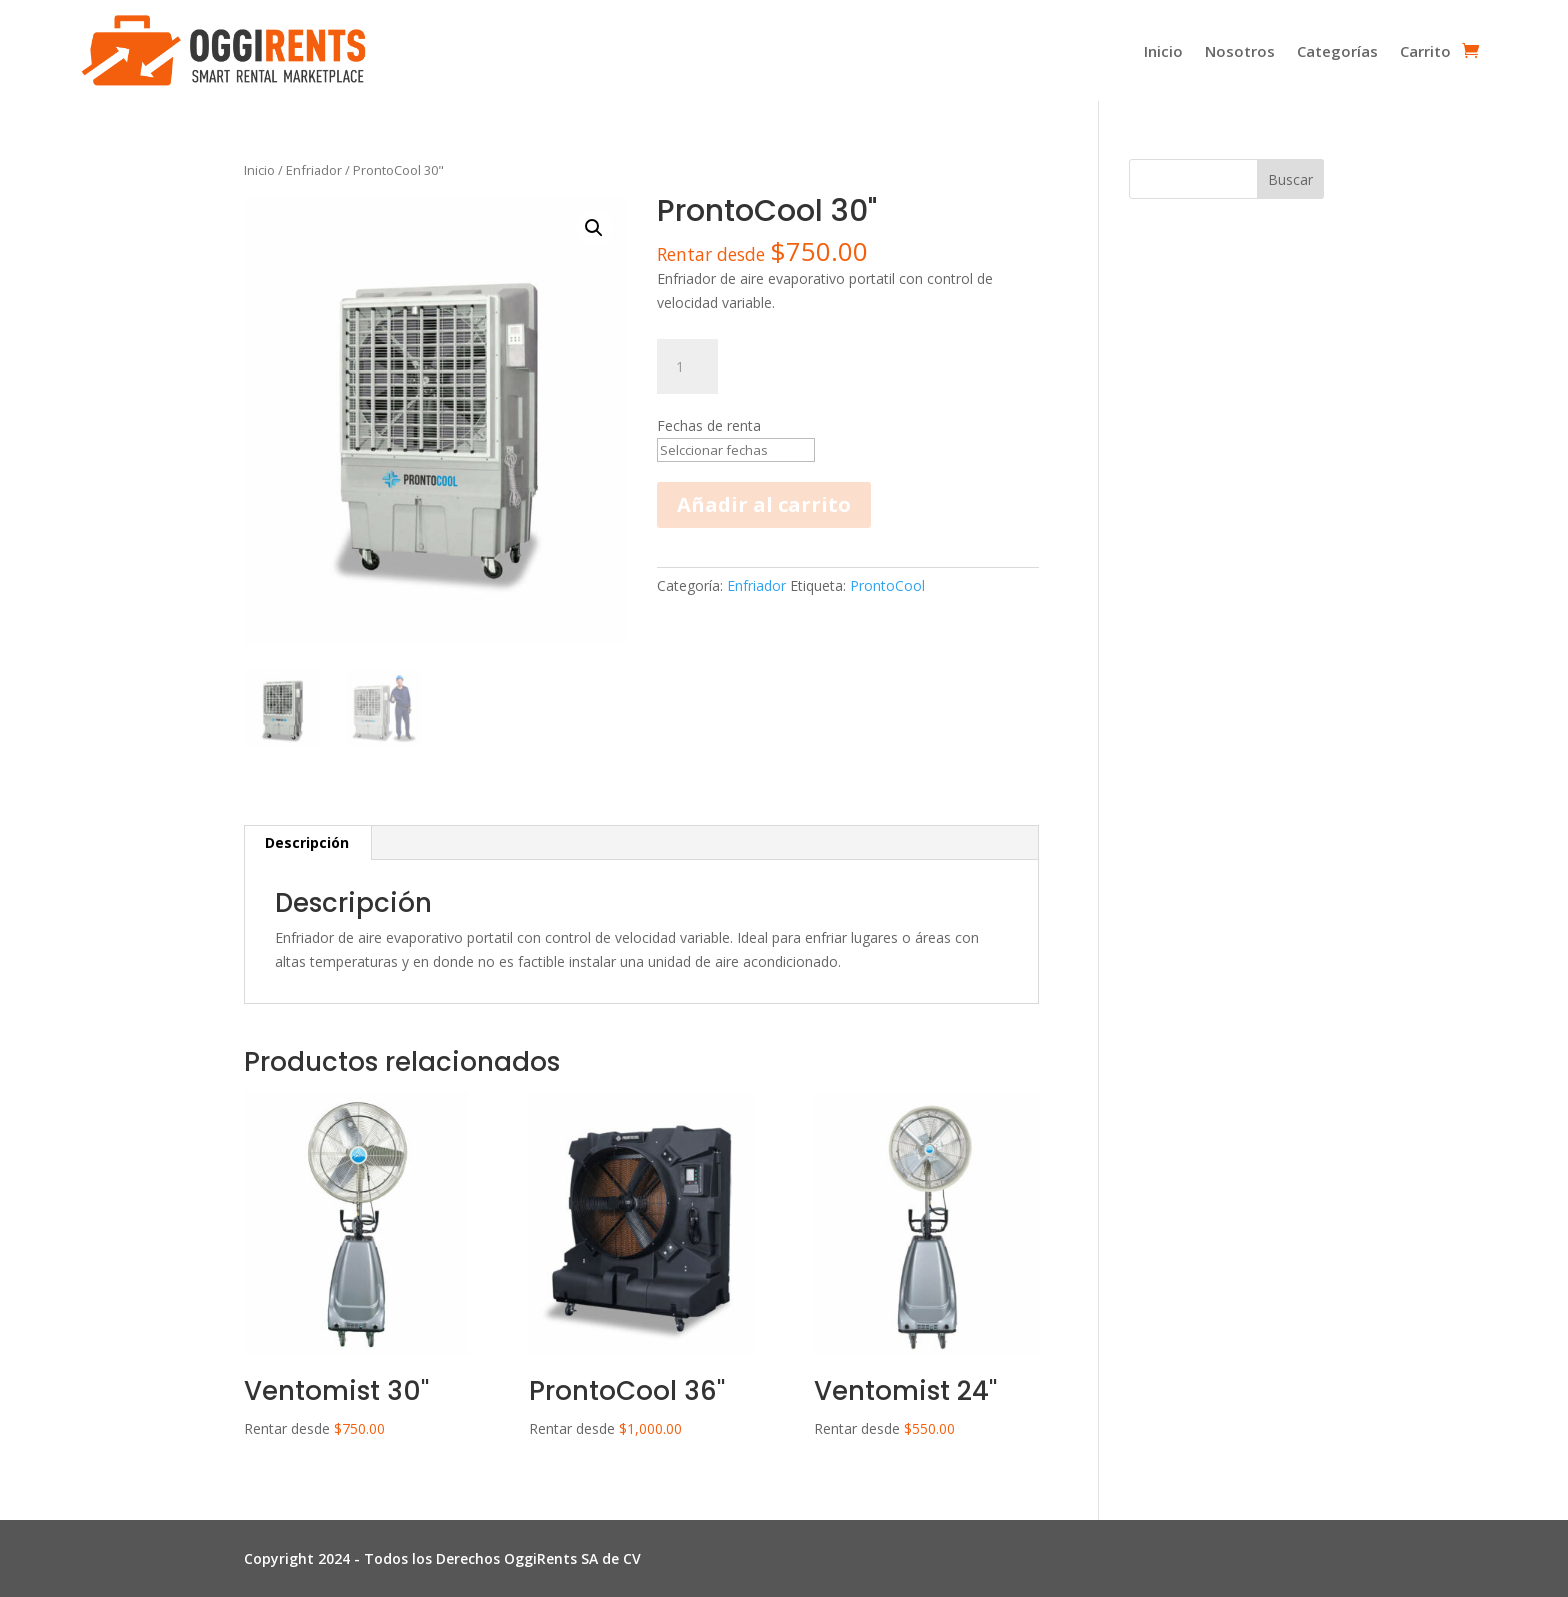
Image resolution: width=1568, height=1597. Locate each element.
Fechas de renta (709, 425)
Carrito (1425, 51)
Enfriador (314, 170)
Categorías (1337, 51)
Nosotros (1240, 51)
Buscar (1290, 179)
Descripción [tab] (307, 842)
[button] (594, 228)
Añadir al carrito (764, 550)
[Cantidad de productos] (687, 367)
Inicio (1163, 51)
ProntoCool (887, 631)
